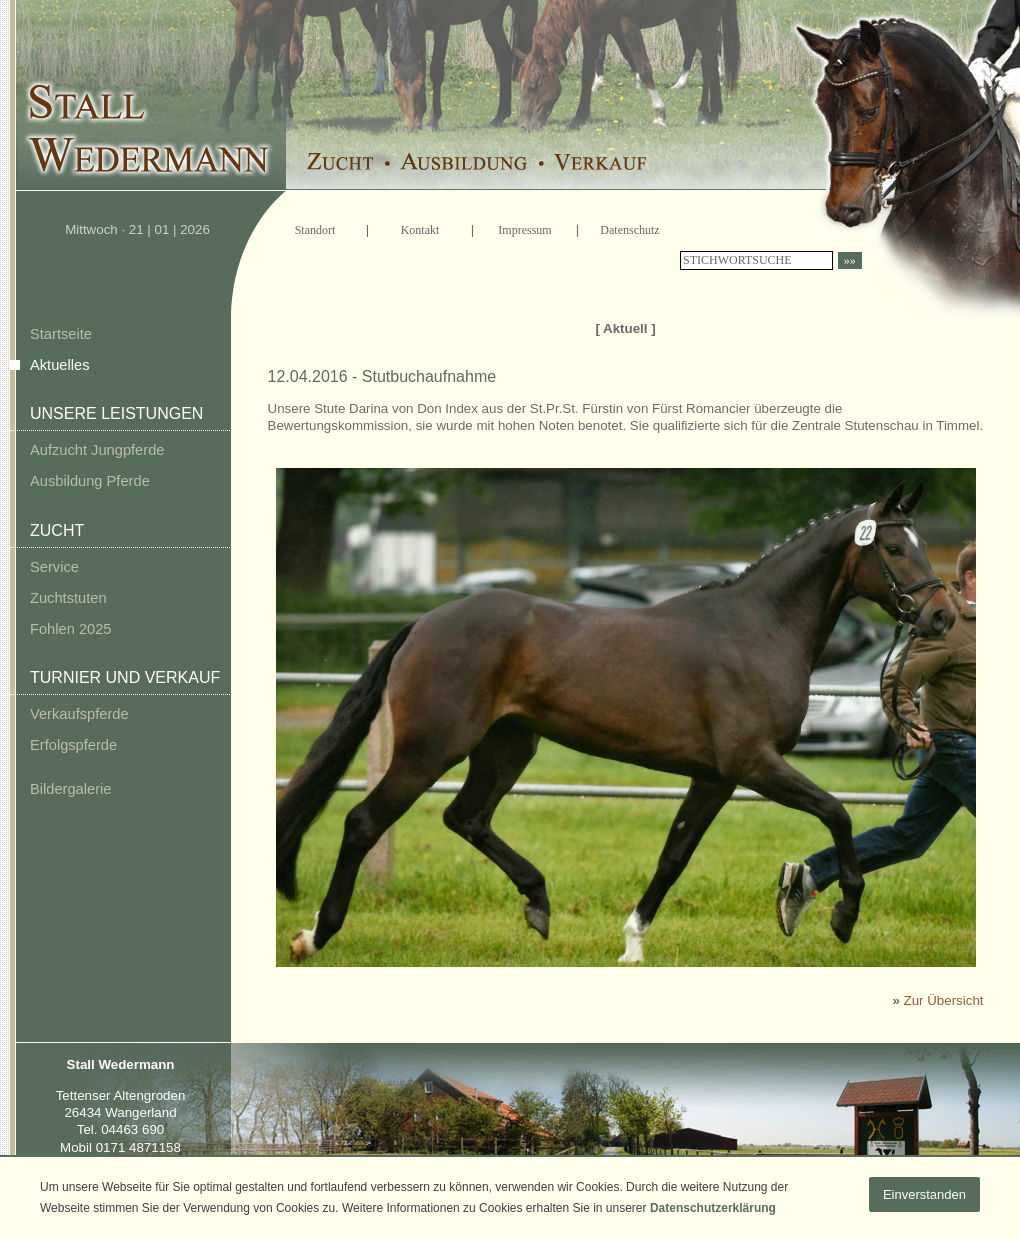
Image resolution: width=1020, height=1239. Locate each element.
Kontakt (420, 230)
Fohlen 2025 (71, 629)
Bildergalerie (70, 789)
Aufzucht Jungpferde (97, 450)
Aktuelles (59, 365)
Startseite (61, 334)
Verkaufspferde (79, 714)
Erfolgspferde (73, 745)
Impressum (524, 230)
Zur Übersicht (944, 1000)
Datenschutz (629, 230)
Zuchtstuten (68, 598)
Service (54, 567)
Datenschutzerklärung (713, 1208)
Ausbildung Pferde (90, 481)
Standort (315, 230)
